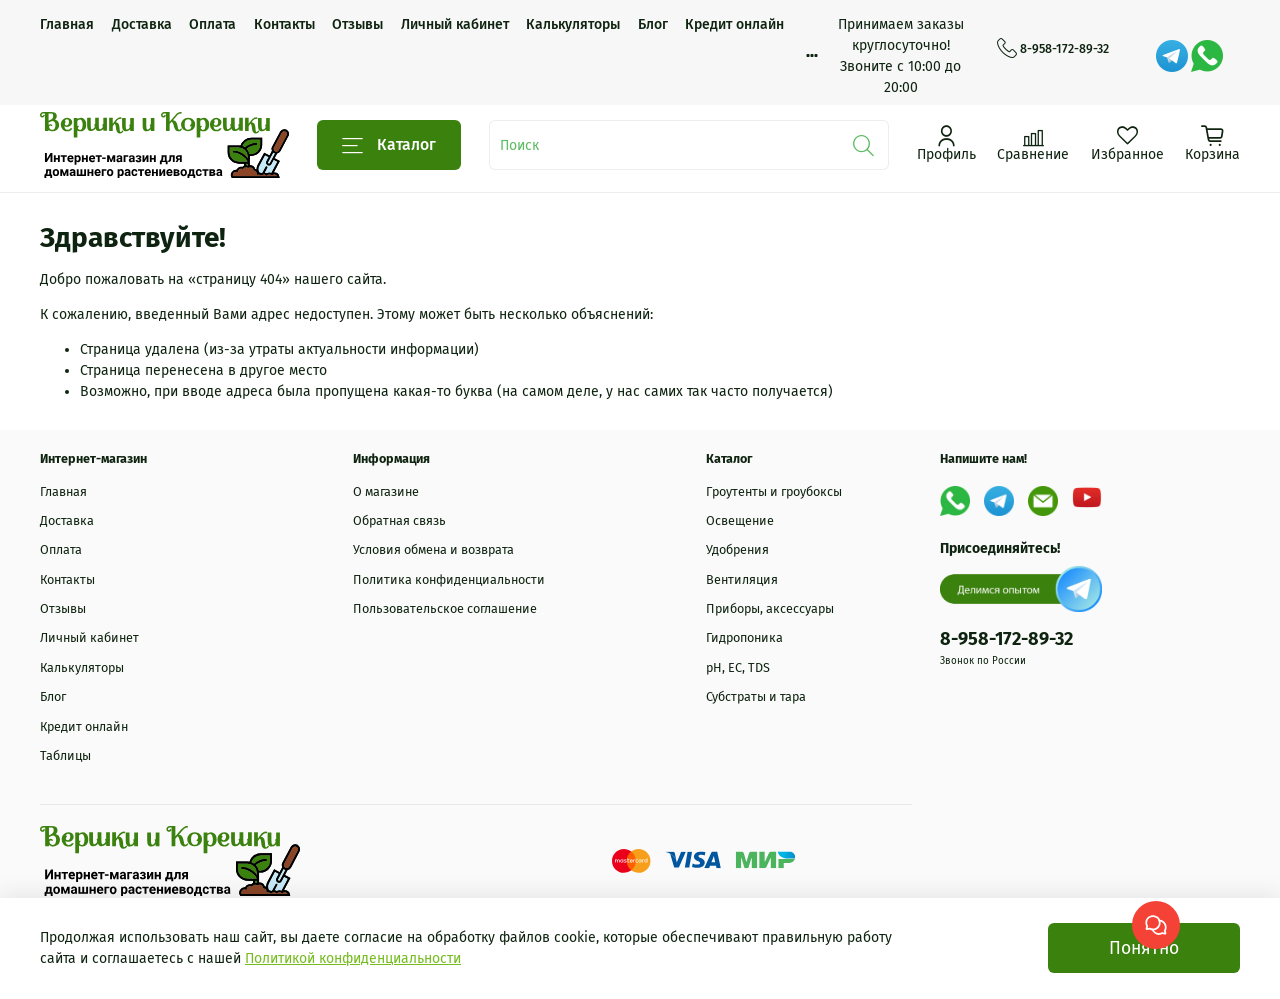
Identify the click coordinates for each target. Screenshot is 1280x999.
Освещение (740, 520)
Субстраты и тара (756, 696)
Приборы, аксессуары (770, 608)
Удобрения (737, 549)
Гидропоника (744, 637)
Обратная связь (399, 520)
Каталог (389, 145)
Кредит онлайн (734, 24)
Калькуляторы (573, 24)
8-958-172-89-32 (1053, 49)
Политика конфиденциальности (449, 579)
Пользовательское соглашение (445, 608)
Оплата (212, 24)
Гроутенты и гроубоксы (774, 491)
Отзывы (357, 24)
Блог (653, 24)
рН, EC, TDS (738, 667)
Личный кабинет (455, 24)
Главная (67, 24)
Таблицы (65, 755)
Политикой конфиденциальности (353, 958)
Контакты (284, 24)
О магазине (386, 491)
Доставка (142, 24)
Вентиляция (742, 579)
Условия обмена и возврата (433, 549)
